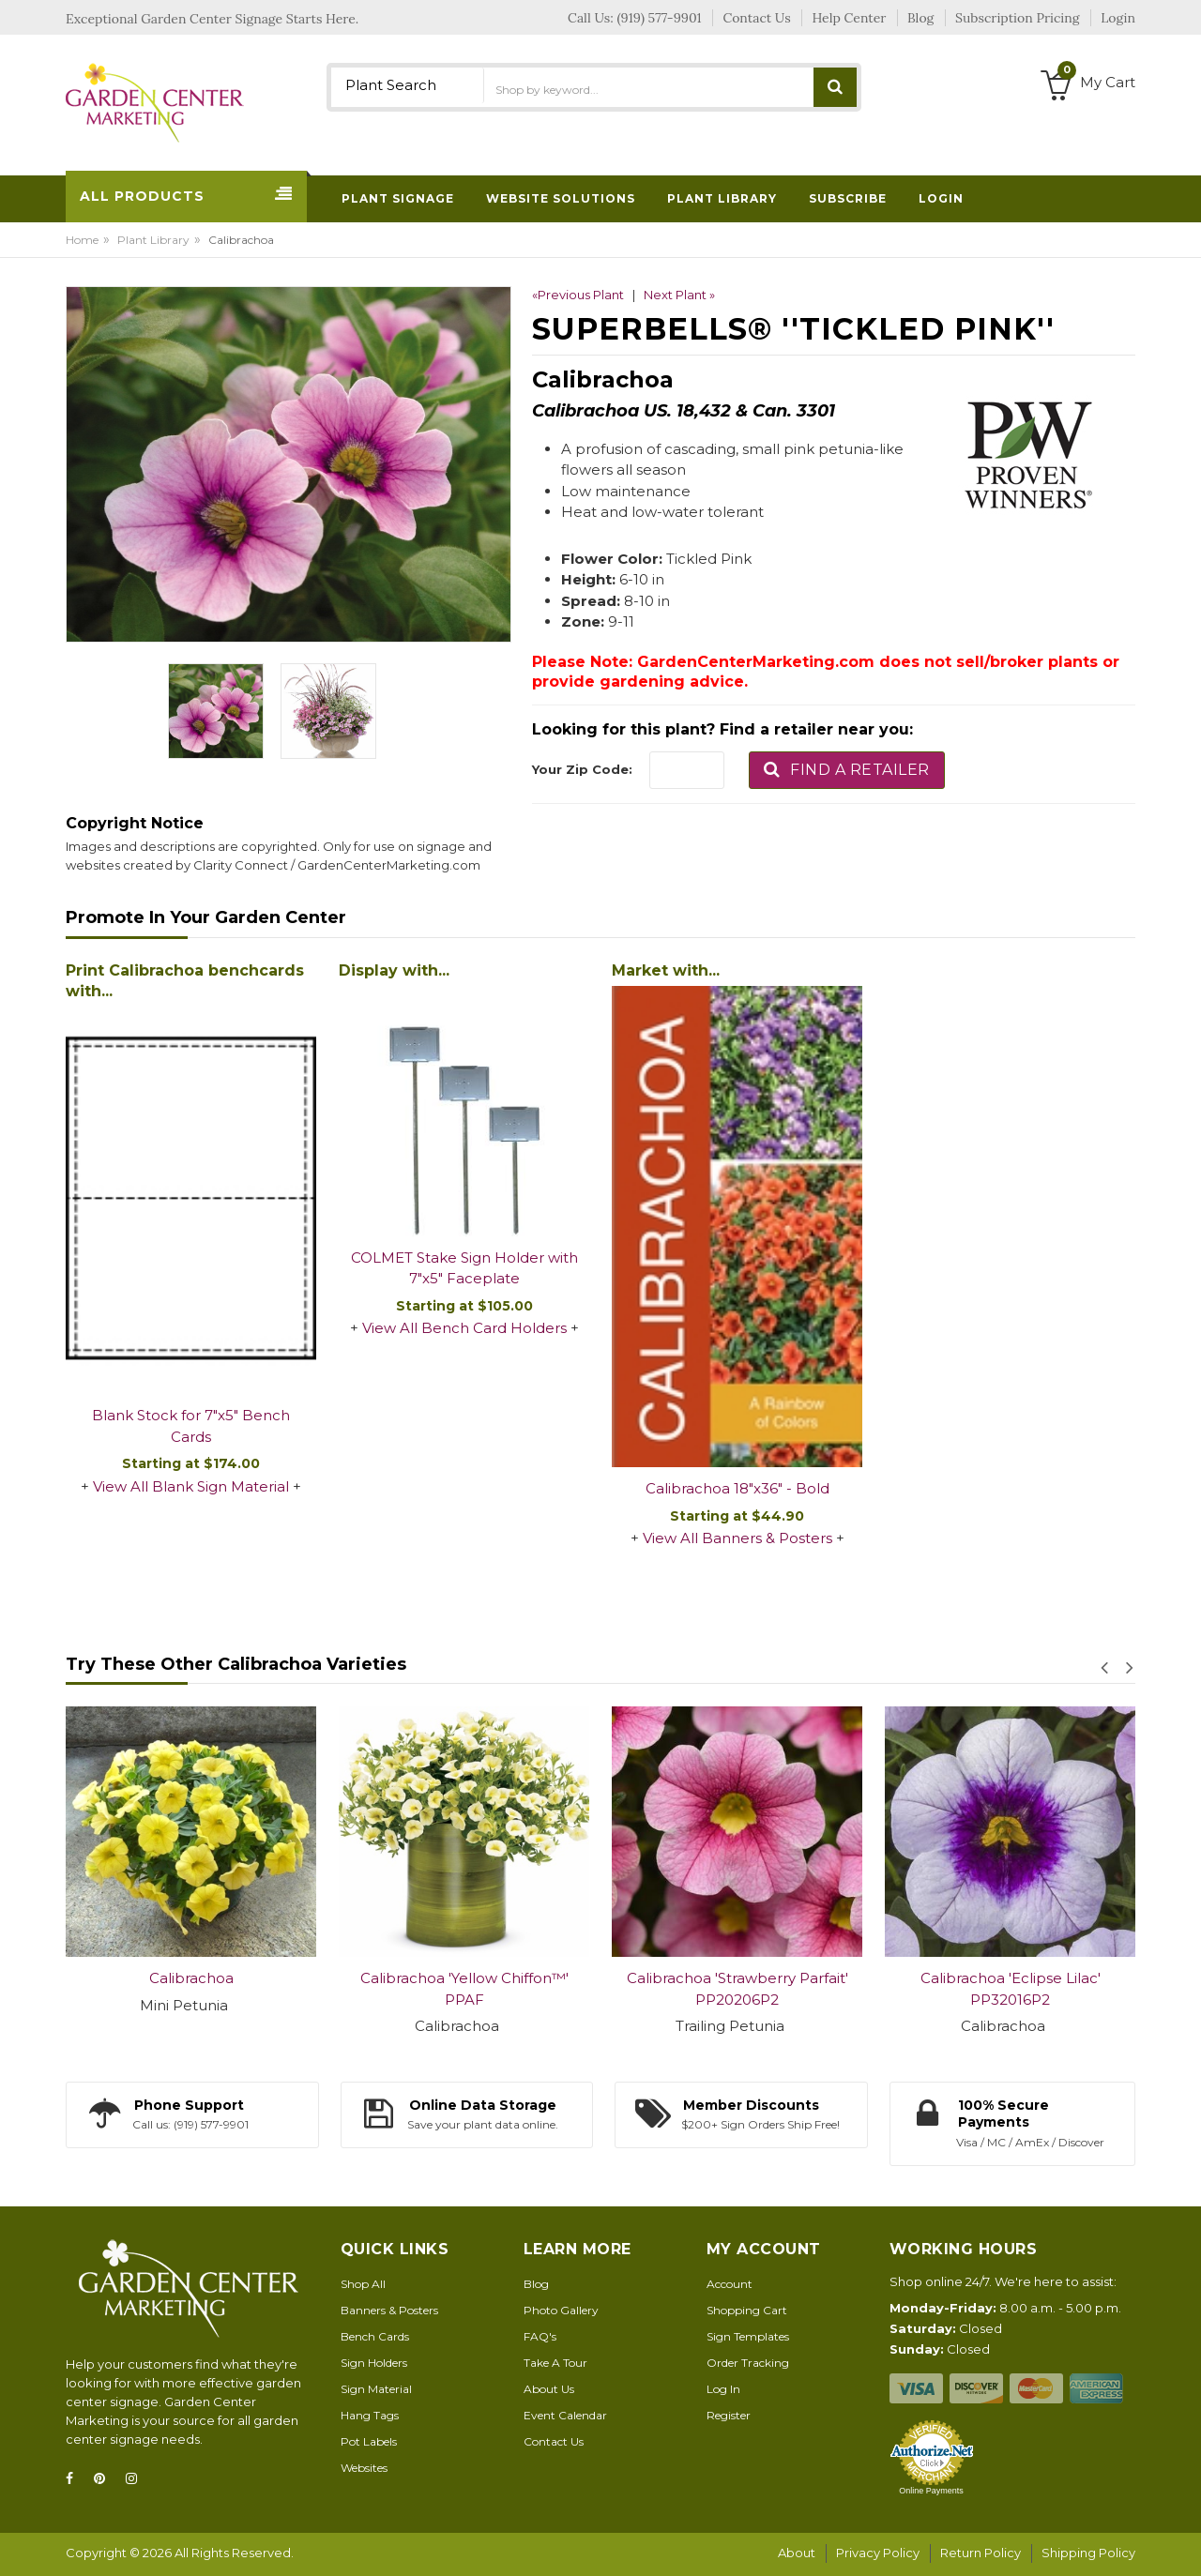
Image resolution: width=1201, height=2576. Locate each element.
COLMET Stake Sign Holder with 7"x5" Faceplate (464, 1268)
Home (82, 240)
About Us (549, 2389)
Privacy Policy (878, 2552)
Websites (364, 2468)
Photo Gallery (561, 2310)
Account (730, 2284)
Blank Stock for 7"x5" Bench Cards (191, 1426)
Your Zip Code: (582, 769)
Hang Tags (370, 2415)
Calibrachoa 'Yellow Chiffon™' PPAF (464, 1988)
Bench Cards (375, 2336)
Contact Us (554, 2441)
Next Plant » (679, 294)
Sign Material (376, 2389)
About (796, 2552)
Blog (536, 2284)
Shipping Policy (1088, 2552)
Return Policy (980, 2552)
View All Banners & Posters (737, 1538)
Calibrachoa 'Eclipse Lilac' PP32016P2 (1010, 1988)
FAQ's (540, 2336)
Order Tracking (748, 2363)
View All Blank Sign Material (191, 1486)
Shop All (363, 2284)
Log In (723, 2389)
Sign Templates (748, 2336)
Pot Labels (369, 2441)
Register (729, 2415)
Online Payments (931, 2490)
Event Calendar (565, 2415)
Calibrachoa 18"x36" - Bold (737, 1488)
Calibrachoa (191, 1978)
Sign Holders (374, 2363)
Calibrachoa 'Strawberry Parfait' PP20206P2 (737, 1988)
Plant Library (153, 240)
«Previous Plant (578, 294)
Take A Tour (555, 2363)
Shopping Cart (747, 2310)
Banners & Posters (389, 2310)
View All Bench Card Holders (464, 1328)
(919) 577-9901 (659, 17)
